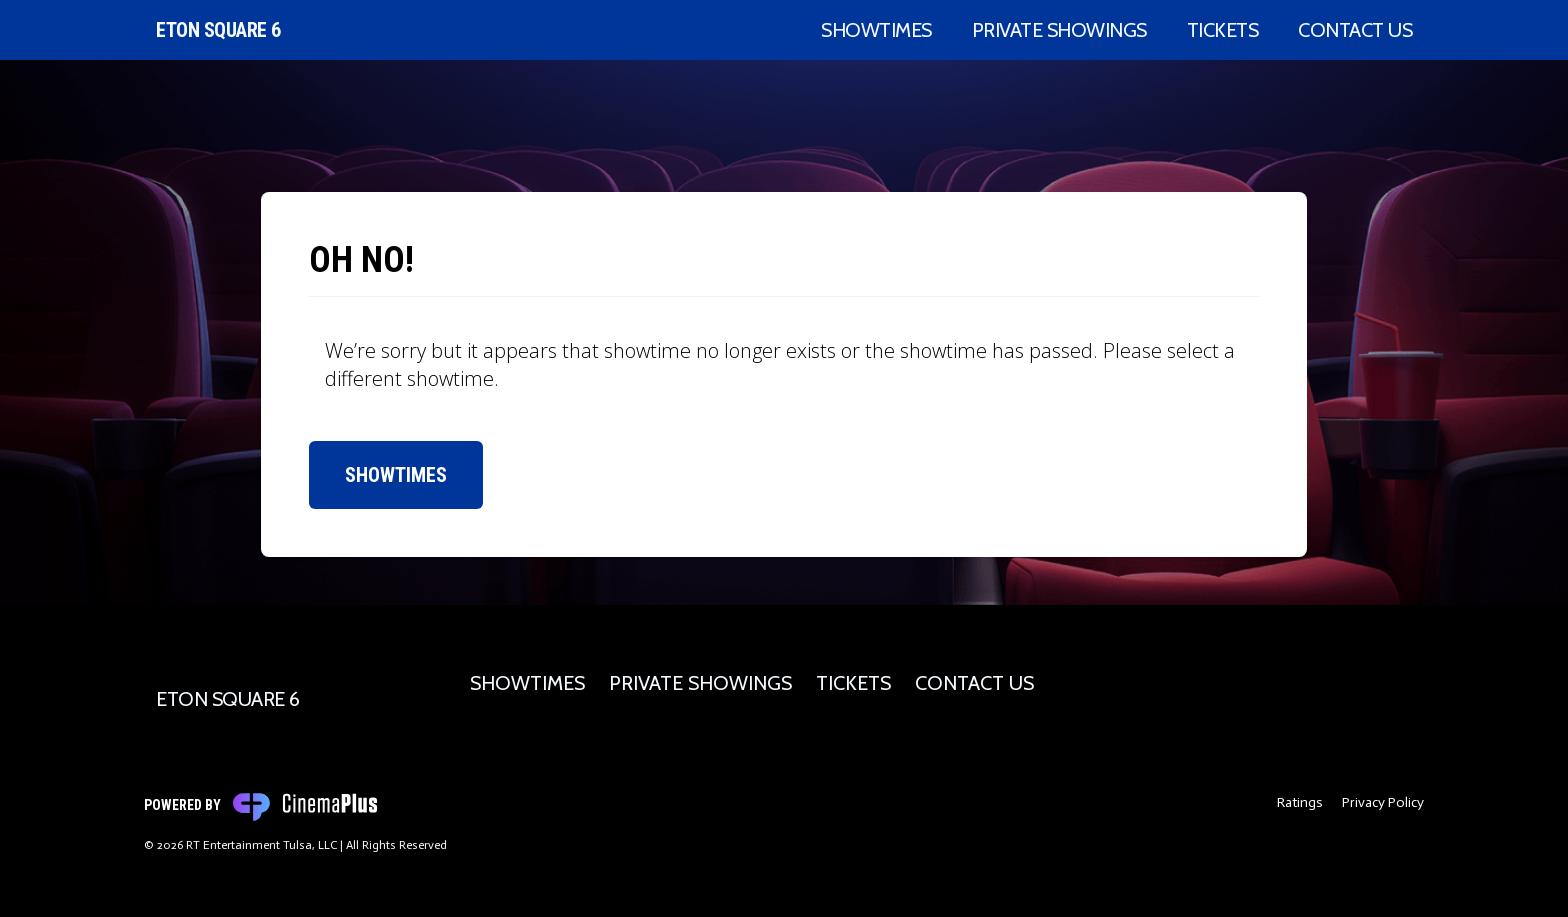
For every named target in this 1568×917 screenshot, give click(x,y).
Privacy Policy (1383, 802)
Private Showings (1059, 30)
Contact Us (1355, 30)
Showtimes (876, 30)
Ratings (1300, 802)
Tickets (1223, 30)
